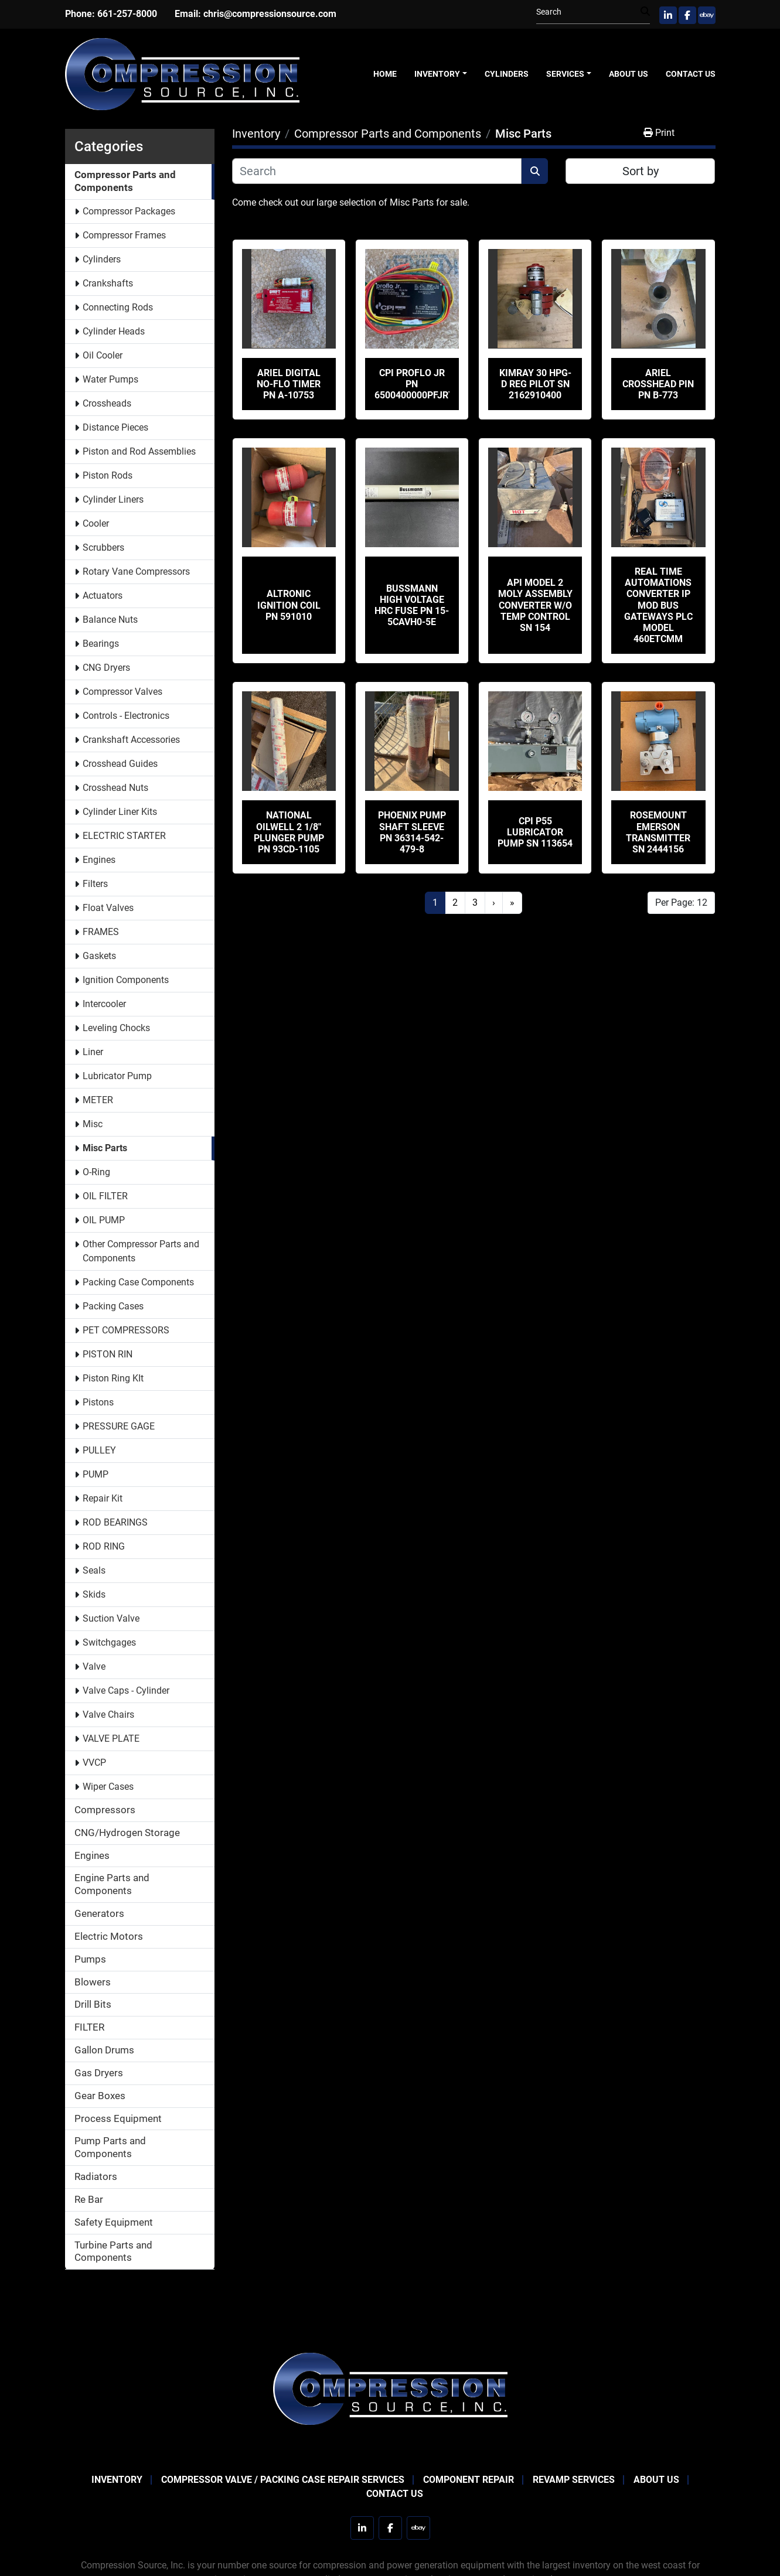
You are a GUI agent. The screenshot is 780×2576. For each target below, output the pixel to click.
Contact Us (691, 74)
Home (385, 74)
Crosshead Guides (120, 763)
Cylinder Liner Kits (120, 811)
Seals (94, 1570)
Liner (93, 1051)
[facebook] (687, 15)
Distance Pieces (115, 427)
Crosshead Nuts (115, 787)
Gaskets (99, 955)
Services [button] (565, 74)
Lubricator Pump (117, 1075)
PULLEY (99, 1450)
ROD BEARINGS (115, 1522)
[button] (440, 74)
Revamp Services (574, 2479)
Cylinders (507, 74)
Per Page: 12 (681, 902)
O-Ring (96, 1172)
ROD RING (104, 1546)
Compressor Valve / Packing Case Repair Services (282, 2479)
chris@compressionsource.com (269, 13)
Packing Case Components (138, 1282)
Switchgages (109, 1642)
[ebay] (707, 15)
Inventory (437, 74)
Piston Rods (107, 475)
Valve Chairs (108, 1714)
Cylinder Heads (114, 331)
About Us (628, 74)
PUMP (95, 1474)
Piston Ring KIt (113, 1378)
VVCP (94, 1762)
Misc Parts (105, 1148)
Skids (94, 1594)
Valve (94, 1666)
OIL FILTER (105, 1196)
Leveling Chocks (116, 1027)
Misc (93, 1124)
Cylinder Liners (113, 499)
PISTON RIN (107, 1354)
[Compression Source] (390, 2388)
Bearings (101, 643)
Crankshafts (108, 283)
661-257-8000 (127, 13)
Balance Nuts (110, 619)
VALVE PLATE (111, 1738)
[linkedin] (668, 15)
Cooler (96, 523)
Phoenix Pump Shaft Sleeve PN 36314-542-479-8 (412, 832)
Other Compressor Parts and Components (141, 1251)
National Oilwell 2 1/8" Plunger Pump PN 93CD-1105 (289, 832)
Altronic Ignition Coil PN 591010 (289, 605)
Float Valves (108, 907)
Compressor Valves (122, 691)
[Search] (588, 12)
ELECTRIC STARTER (124, 835)
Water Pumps (110, 379)
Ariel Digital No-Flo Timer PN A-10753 (289, 384)
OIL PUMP (104, 1220)
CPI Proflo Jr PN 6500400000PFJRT (414, 384)
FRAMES (101, 931)
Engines (99, 859)
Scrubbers (103, 547)
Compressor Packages (129, 211)
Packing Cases (113, 1306)
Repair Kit (102, 1498)
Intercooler (104, 1003)
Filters (95, 883)
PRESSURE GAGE (119, 1426)
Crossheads (107, 403)
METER (98, 1100)
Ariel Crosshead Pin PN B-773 (658, 384)
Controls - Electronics (126, 715)
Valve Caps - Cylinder (126, 1690)
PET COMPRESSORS (126, 1330)
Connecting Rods (118, 307)
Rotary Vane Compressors (136, 571)
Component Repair (468, 2479)
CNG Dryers (106, 667)
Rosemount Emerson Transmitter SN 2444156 (658, 832)
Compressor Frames (124, 235)
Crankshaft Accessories (131, 739)
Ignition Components (126, 979)
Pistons (98, 1402)
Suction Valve (111, 1618)
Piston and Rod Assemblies (139, 451)
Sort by (640, 171)
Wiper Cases (108, 1786)
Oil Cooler (102, 355)
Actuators (102, 595)
